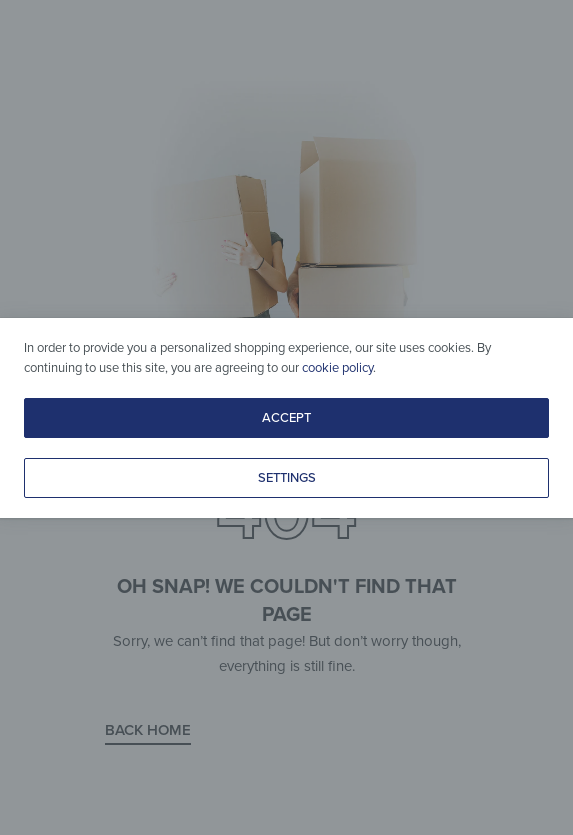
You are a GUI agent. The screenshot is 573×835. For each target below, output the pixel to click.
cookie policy (337, 368)
